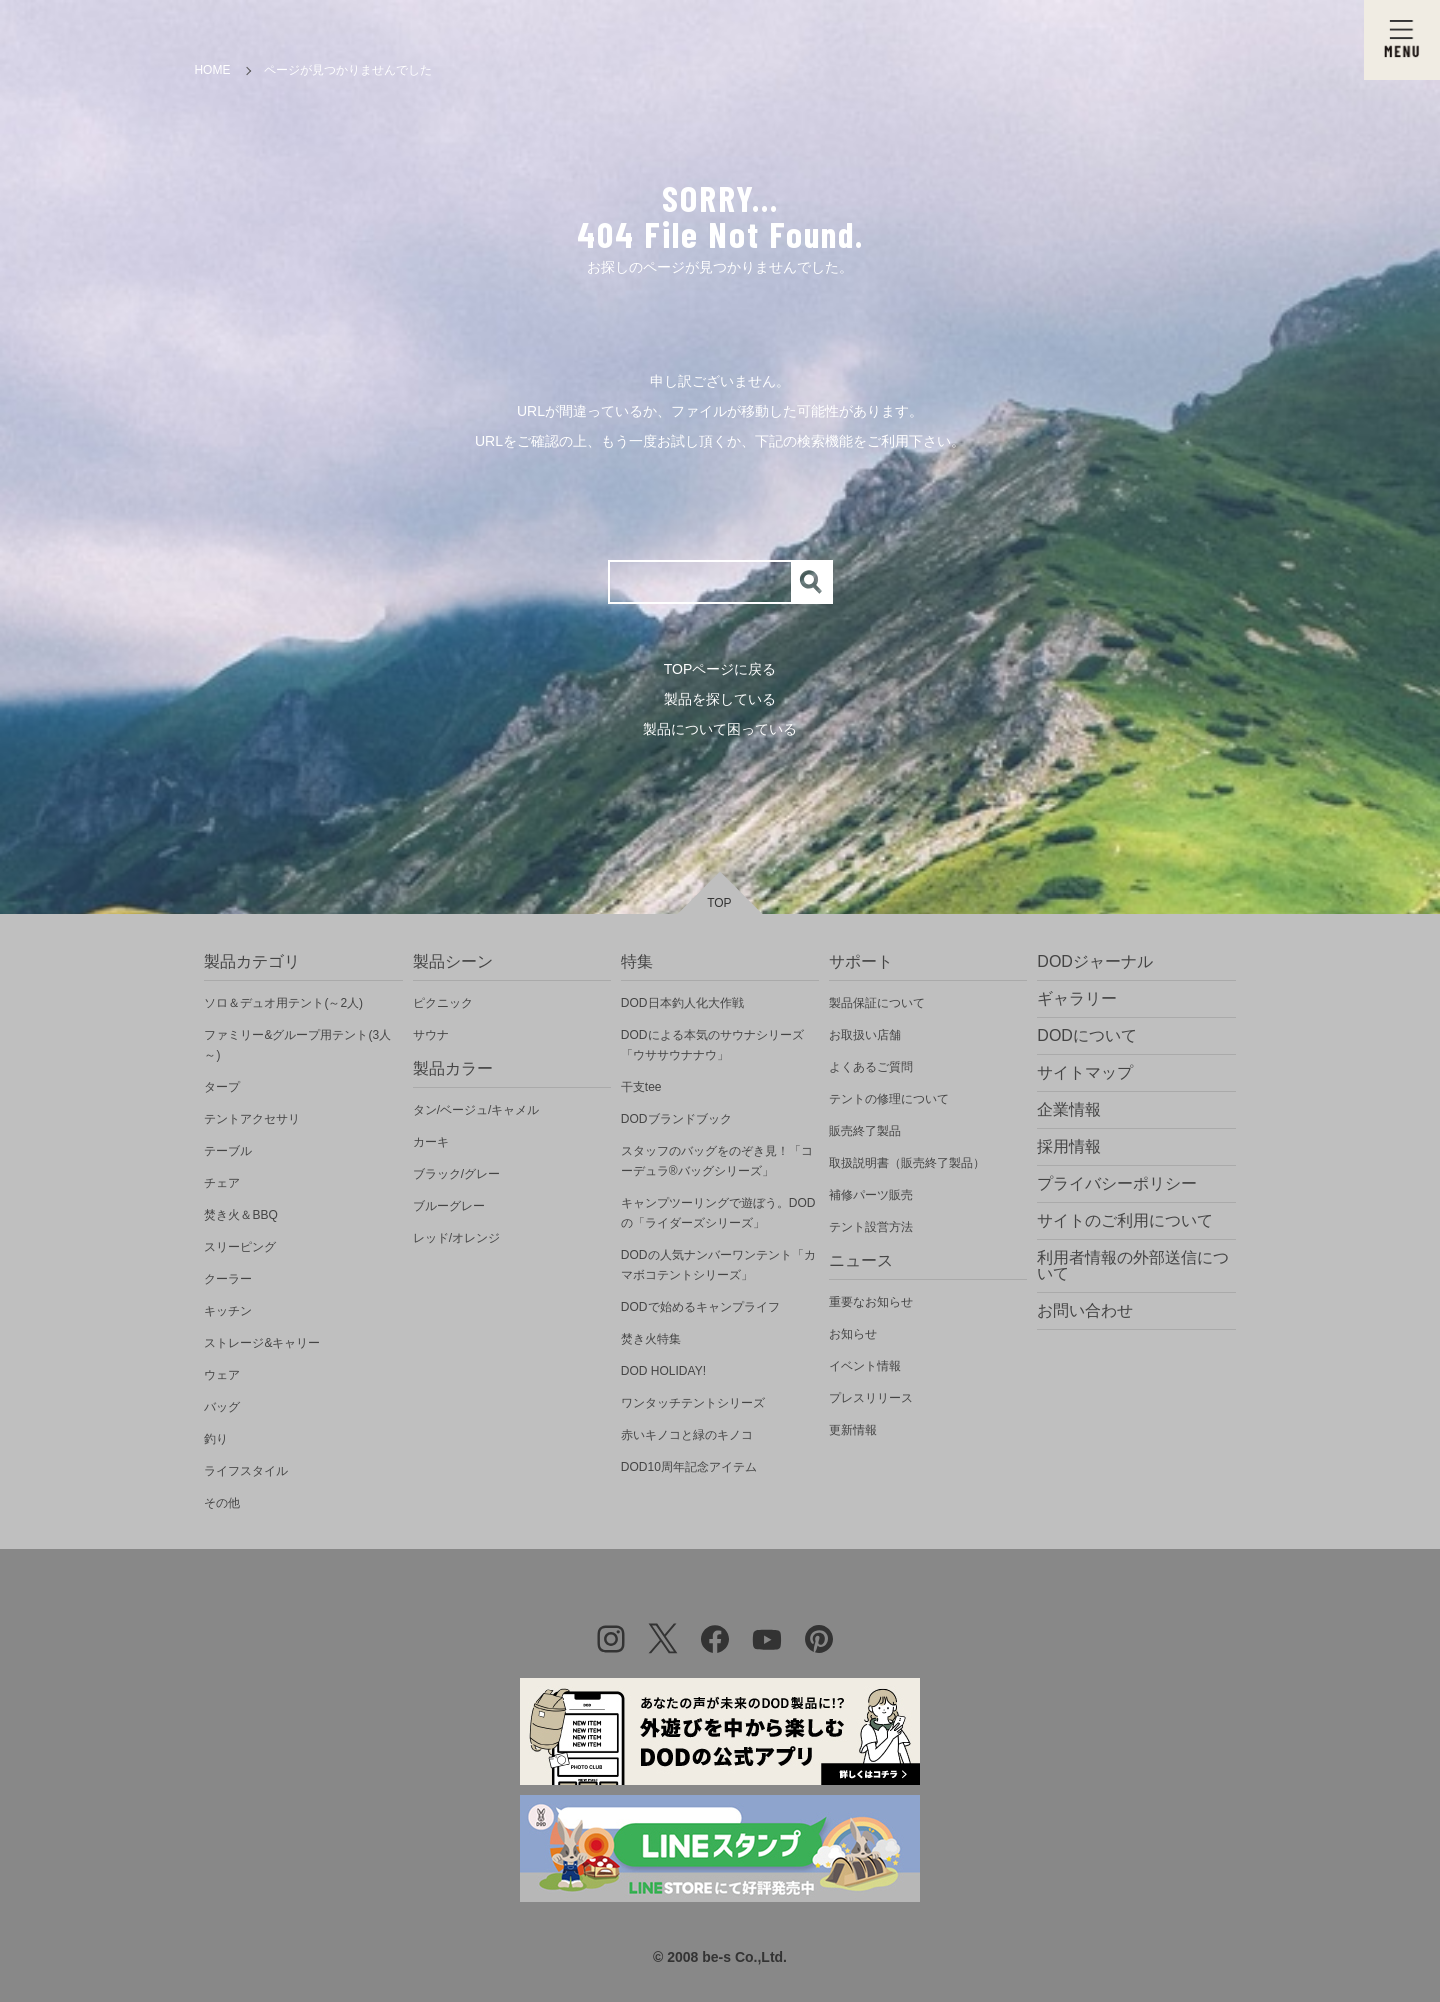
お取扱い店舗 (865, 1035)
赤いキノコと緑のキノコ (687, 1435)
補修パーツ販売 (871, 1195)
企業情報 (1069, 1109)
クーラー (228, 1279)
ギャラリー (1077, 998)
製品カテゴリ (252, 961)
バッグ (222, 1407)
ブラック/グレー (456, 1174)
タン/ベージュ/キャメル (476, 1110)
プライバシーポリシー (1117, 1183)
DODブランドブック (676, 1119)
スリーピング (240, 1247)
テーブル (228, 1151)
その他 (222, 1503)
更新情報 (853, 1430)
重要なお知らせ (871, 1302)
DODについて (1087, 1035)
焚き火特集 (651, 1339)
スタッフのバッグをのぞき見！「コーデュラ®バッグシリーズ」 (717, 1161)
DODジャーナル (1095, 961)
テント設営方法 (871, 1227)
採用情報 (1069, 1146)
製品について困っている (720, 729)
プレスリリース (871, 1398)
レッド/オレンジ (456, 1238)
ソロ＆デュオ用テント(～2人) (283, 1003)
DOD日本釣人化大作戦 (682, 1003)
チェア (222, 1183)
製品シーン (453, 961)
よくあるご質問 (871, 1067)
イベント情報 (865, 1366)
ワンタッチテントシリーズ (693, 1403)
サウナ (431, 1035)
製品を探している (720, 699)
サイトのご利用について (1125, 1220)
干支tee (641, 1087)
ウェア (222, 1375)
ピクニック (443, 1003)
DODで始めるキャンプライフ (700, 1307)
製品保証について (877, 1003)
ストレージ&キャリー (262, 1343)
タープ (222, 1087)
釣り (216, 1439)
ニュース (861, 1260)
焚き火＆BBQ (240, 1215)
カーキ (431, 1142)
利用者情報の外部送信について (1133, 1265)
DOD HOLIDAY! (663, 1371)
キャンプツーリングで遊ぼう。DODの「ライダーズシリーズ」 (718, 1213)
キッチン (228, 1311)
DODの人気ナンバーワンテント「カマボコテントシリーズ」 (718, 1265)
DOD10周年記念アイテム (689, 1467)
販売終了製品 (865, 1131)
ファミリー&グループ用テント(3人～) (297, 1045)
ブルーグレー (449, 1206)
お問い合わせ (1085, 1310)
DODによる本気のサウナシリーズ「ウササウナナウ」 (712, 1045)
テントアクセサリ (252, 1119)
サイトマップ (1085, 1072)
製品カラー (453, 1068)
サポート (861, 961)
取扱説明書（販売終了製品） (907, 1163)
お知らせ (853, 1334)
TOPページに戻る (720, 669)
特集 (637, 961)
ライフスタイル (246, 1471)
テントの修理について (889, 1099)
